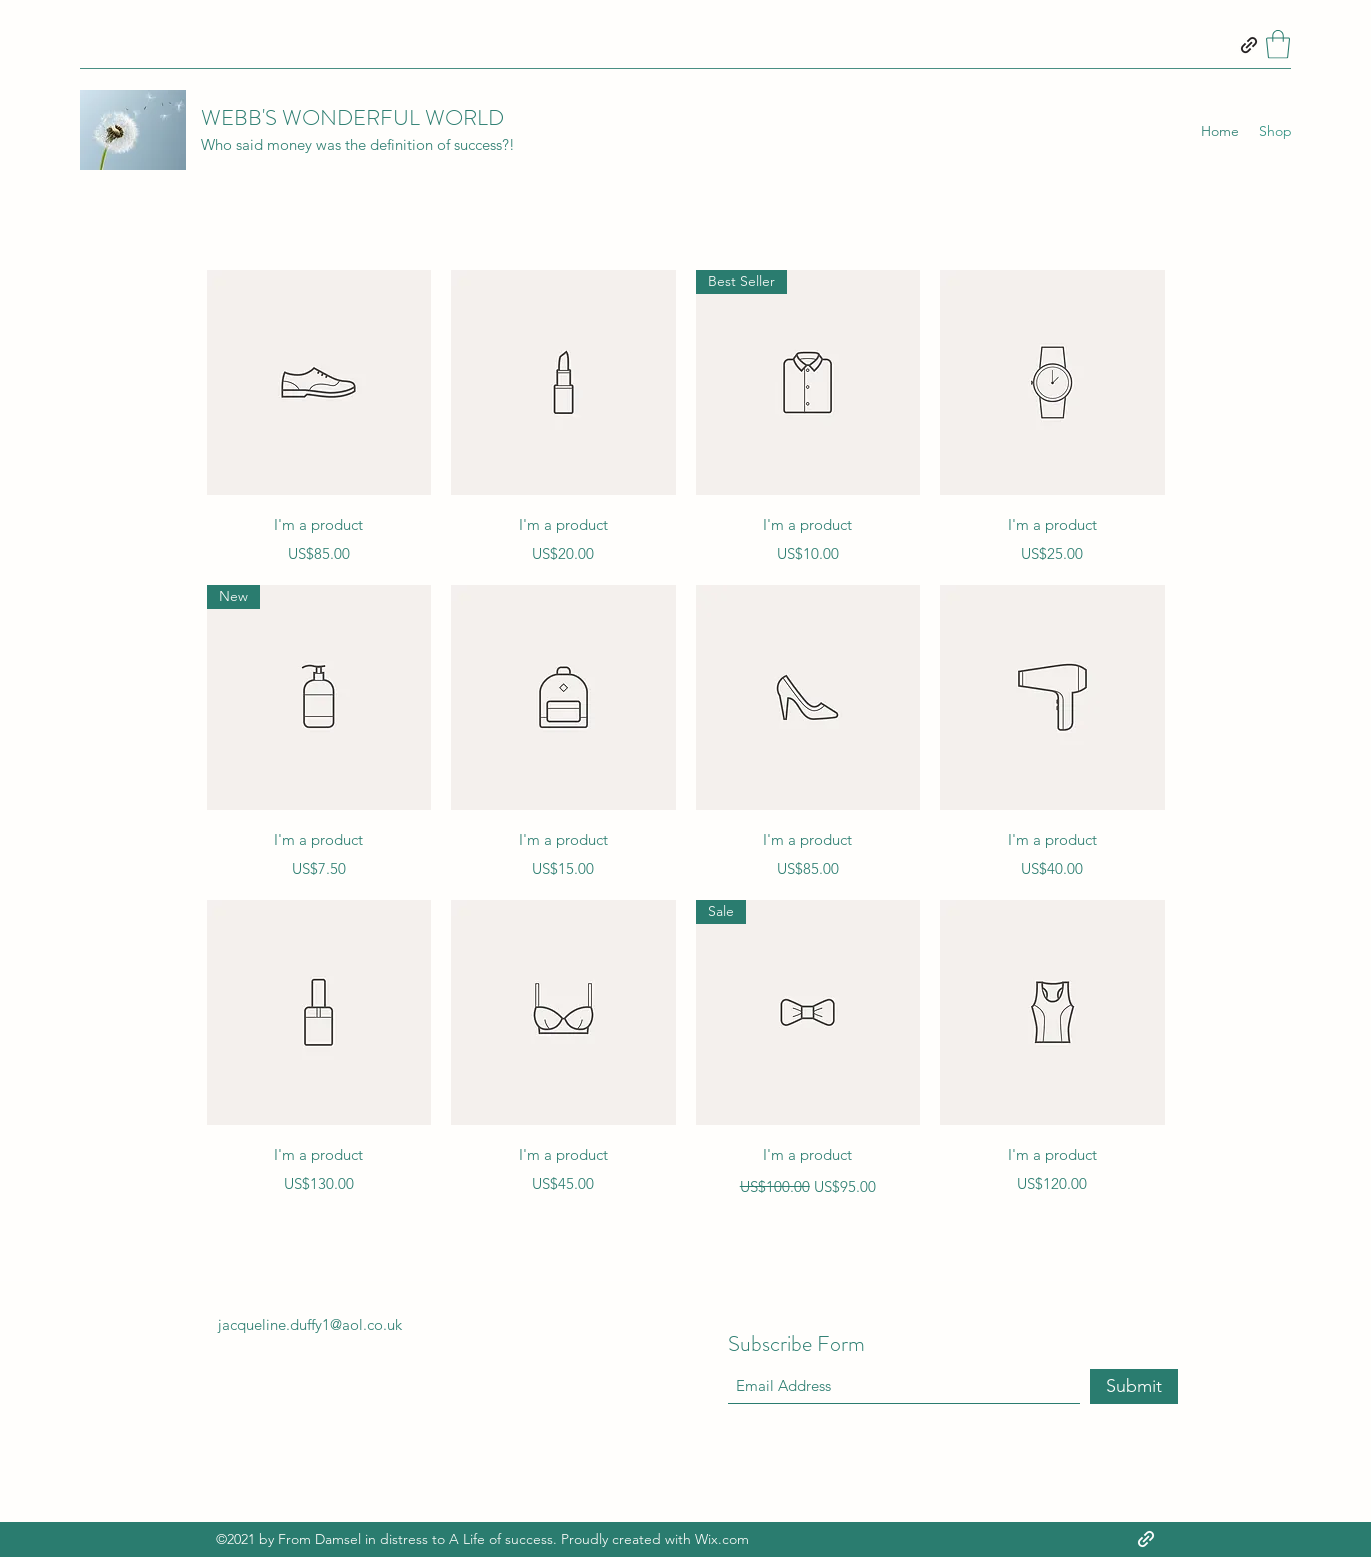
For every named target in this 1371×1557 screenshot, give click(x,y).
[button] (1278, 44)
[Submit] (1134, 1386)
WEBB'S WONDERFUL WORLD (352, 117)
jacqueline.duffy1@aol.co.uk (310, 1324)
